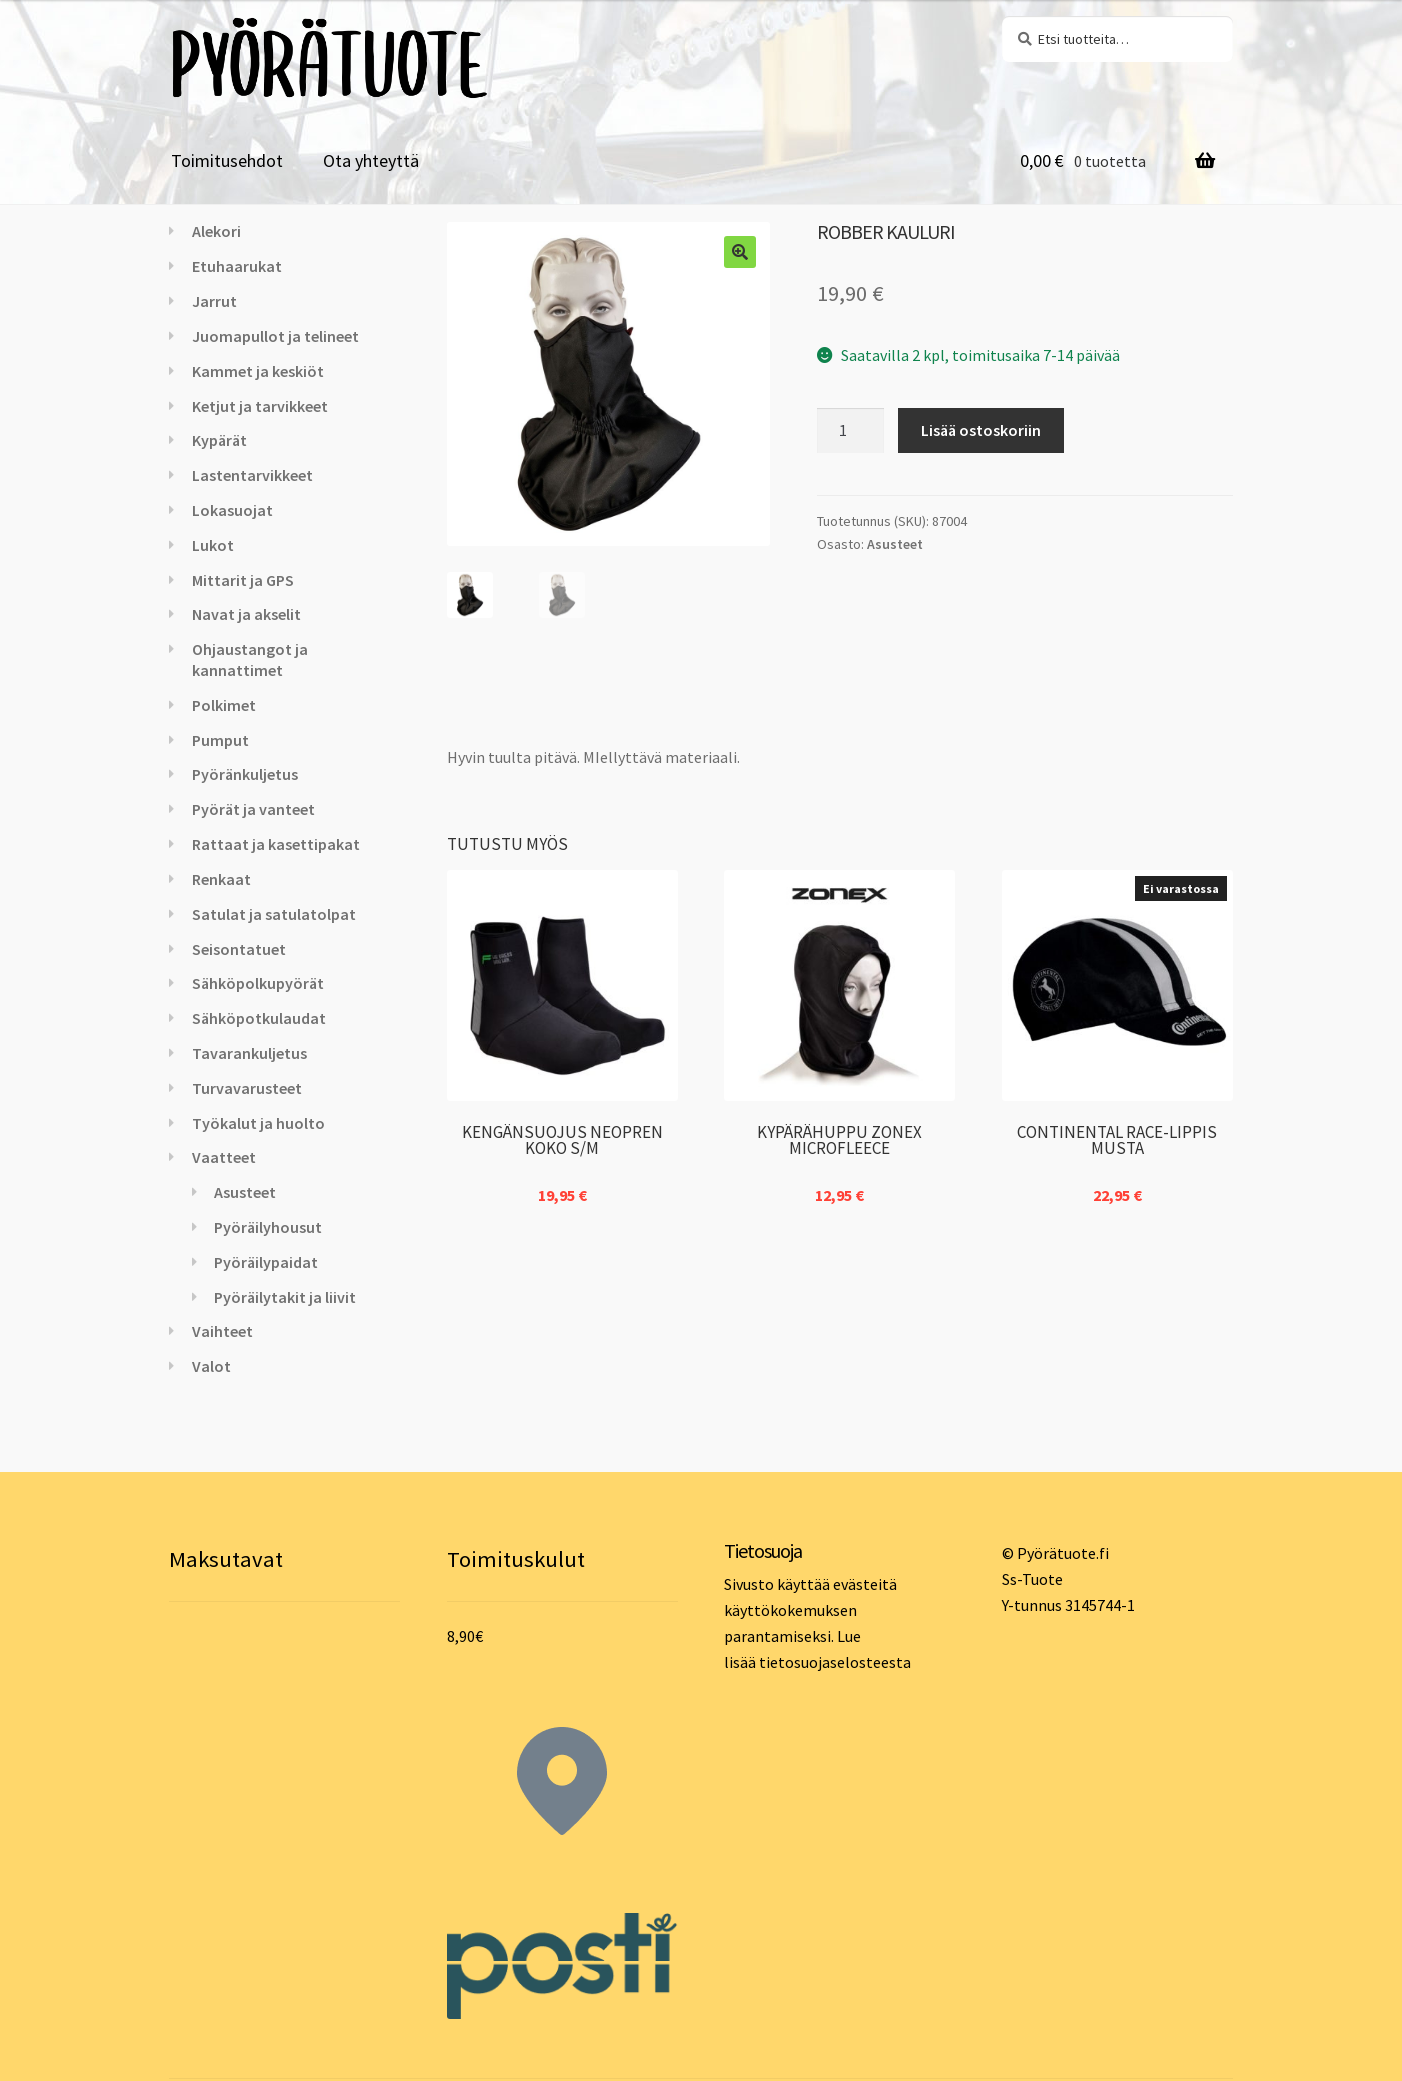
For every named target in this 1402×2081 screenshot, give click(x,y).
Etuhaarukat (237, 266)
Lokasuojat (232, 510)
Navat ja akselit (246, 614)
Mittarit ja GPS (243, 580)
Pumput (220, 740)
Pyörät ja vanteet (253, 809)
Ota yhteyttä (371, 160)
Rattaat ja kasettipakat (276, 844)
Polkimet (224, 705)
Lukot (213, 545)
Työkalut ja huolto (258, 1123)
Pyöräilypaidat (266, 1262)
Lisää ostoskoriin (981, 430)
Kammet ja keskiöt (258, 371)
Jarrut (214, 301)
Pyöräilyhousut (268, 1227)
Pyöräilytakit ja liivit (285, 1297)
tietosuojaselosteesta (835, 1662)
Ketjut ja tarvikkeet (260, 406)
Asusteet (895, 544)
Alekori (216, 231)
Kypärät (219, 440)
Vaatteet (224, 1157)
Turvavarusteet (247, 1088)
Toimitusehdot (227, 160)
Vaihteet (222, 1331)
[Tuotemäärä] (851, 431)
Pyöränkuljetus (245, 774)
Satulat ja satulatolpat (274, 914)
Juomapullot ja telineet (275, 336)
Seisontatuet (239, 949)
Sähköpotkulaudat (259, 1018)
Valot (211, 1366)
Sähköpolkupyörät (258, 983)
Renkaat (221, 879)
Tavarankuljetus (249, 1053)
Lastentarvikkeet (252, 475)
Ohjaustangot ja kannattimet (250, 659)
